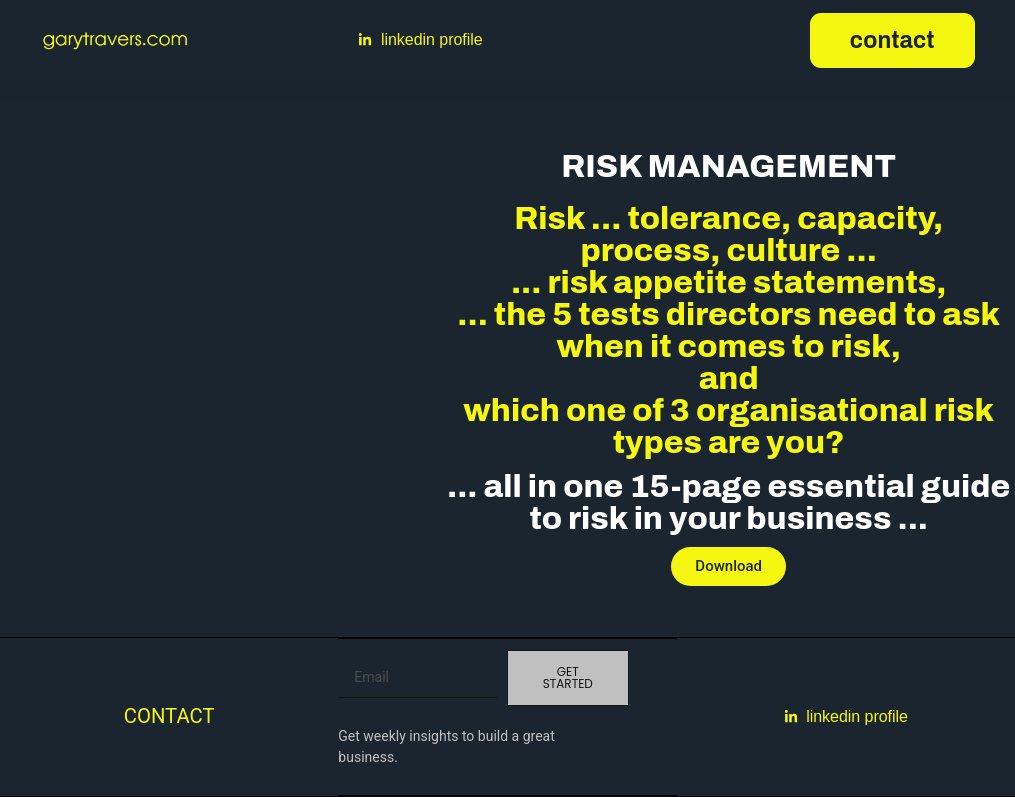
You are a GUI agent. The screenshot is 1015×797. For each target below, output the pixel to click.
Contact (169, 716)
